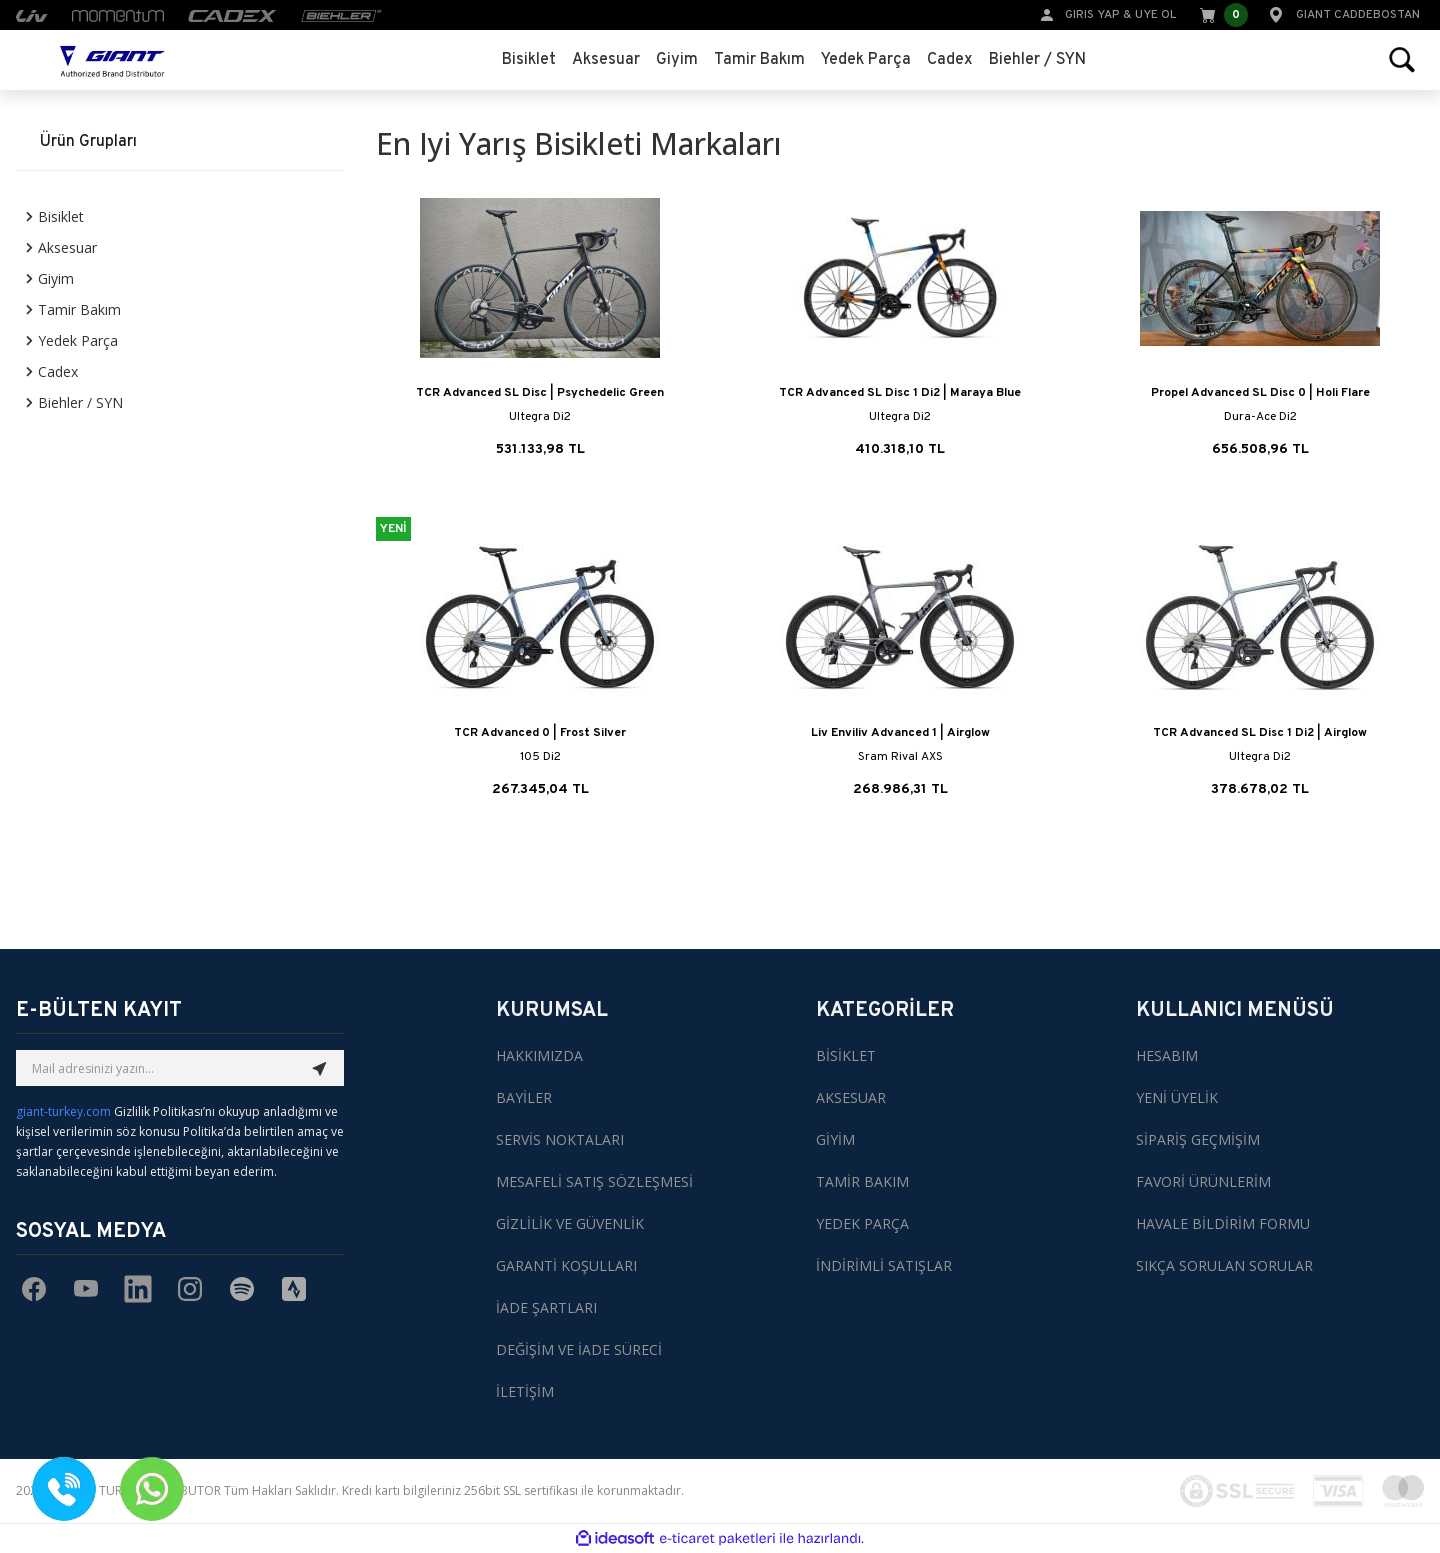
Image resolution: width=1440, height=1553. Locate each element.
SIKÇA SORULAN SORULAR (1224, 1265)
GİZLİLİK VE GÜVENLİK (570, 1223)
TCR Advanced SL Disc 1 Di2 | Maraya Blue (900, 393)
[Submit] (320, 1068)
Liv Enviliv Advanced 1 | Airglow (900, 733)
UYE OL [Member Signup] (1155, 15)
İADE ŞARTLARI (546, 1307)
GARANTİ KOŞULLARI (566, 1265)
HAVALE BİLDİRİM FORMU (1223, 1223)
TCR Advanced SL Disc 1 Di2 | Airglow (1260, 733)
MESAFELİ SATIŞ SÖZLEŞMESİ (594, 1181)
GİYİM (835, 1139)
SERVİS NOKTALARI (560, 1139)
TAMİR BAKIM (862, 1181)
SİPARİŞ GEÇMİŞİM (1198, 1139)
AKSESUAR (851, 1097)
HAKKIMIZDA (539, 1055)
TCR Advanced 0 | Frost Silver (540, 733)
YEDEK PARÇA (862, 1223)
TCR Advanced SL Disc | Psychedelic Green (540, 393)
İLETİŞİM (525, 1391)
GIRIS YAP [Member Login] (1092, 15)
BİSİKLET (846, 1055)
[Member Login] (1047, 13)
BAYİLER (524, 1097)
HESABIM (1167, 1055)
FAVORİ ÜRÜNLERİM (1203, 1181)
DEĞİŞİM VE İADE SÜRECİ (579, 1349)
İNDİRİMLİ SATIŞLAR (884, 1265)
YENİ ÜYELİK (1177, 1097)
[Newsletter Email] (180, 1068)
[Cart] (1222, 15)
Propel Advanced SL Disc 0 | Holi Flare (1260, 393)
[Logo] (112, 60)
